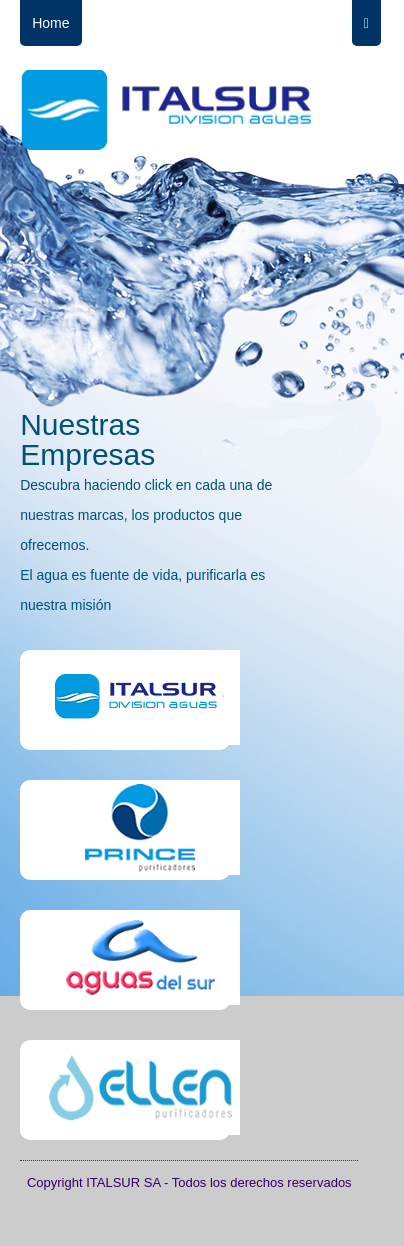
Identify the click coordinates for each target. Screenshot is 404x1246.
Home (50, 23)
